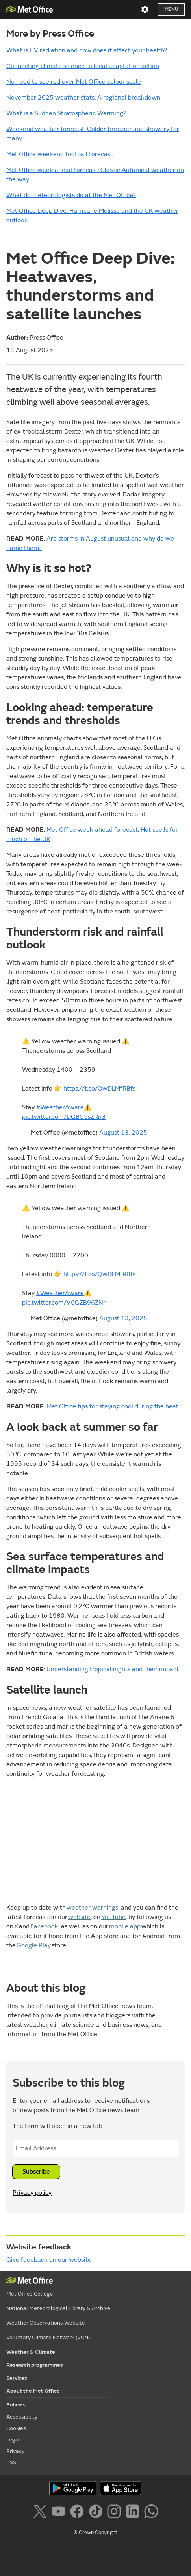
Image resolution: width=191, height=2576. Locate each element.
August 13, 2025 (123, 1133)
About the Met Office (33, 2391)
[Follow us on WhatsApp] (151, 2512)
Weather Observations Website (45, 2323)
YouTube (113, 1917)
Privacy (15, 2451)
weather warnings (92, 1908)
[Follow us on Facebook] (78, 2512)
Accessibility (21, 2417)
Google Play (34, 1945)
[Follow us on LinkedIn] (134, 2512)
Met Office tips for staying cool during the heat (112, 1406)
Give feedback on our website (48, 2260)
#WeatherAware (60, 1107)
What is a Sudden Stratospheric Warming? (66, 113)
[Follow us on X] (41, 2512)
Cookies (16, 2428)
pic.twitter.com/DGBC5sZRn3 (64, 1117)
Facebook (44, 1926)
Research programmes (34, 2365)
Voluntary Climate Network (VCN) (48, 2337)
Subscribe (36, 2172)
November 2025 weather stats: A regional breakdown (83, 97)
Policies (16, 2404)
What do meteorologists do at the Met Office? (71, 195)
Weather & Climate (30, 2352)
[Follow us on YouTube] (60, 2512)
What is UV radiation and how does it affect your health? (86, 50)
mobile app (124, 1926)
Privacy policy (32, 2193)
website (79, 1917)
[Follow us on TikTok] (97, 2512)
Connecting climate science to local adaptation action (82, 66)
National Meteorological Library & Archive (58, 2308)
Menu (171, 9)
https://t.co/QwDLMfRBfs (99, 1088)
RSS (11, 2462)
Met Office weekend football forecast (59, 154)
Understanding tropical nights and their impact (112, 1669)
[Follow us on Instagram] (115, 2512)
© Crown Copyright (95, 2532)
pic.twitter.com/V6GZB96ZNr (64, 1302)
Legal (13, 2439)
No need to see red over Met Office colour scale (73, 82)
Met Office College (29, 2293)
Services (16, 2378)
